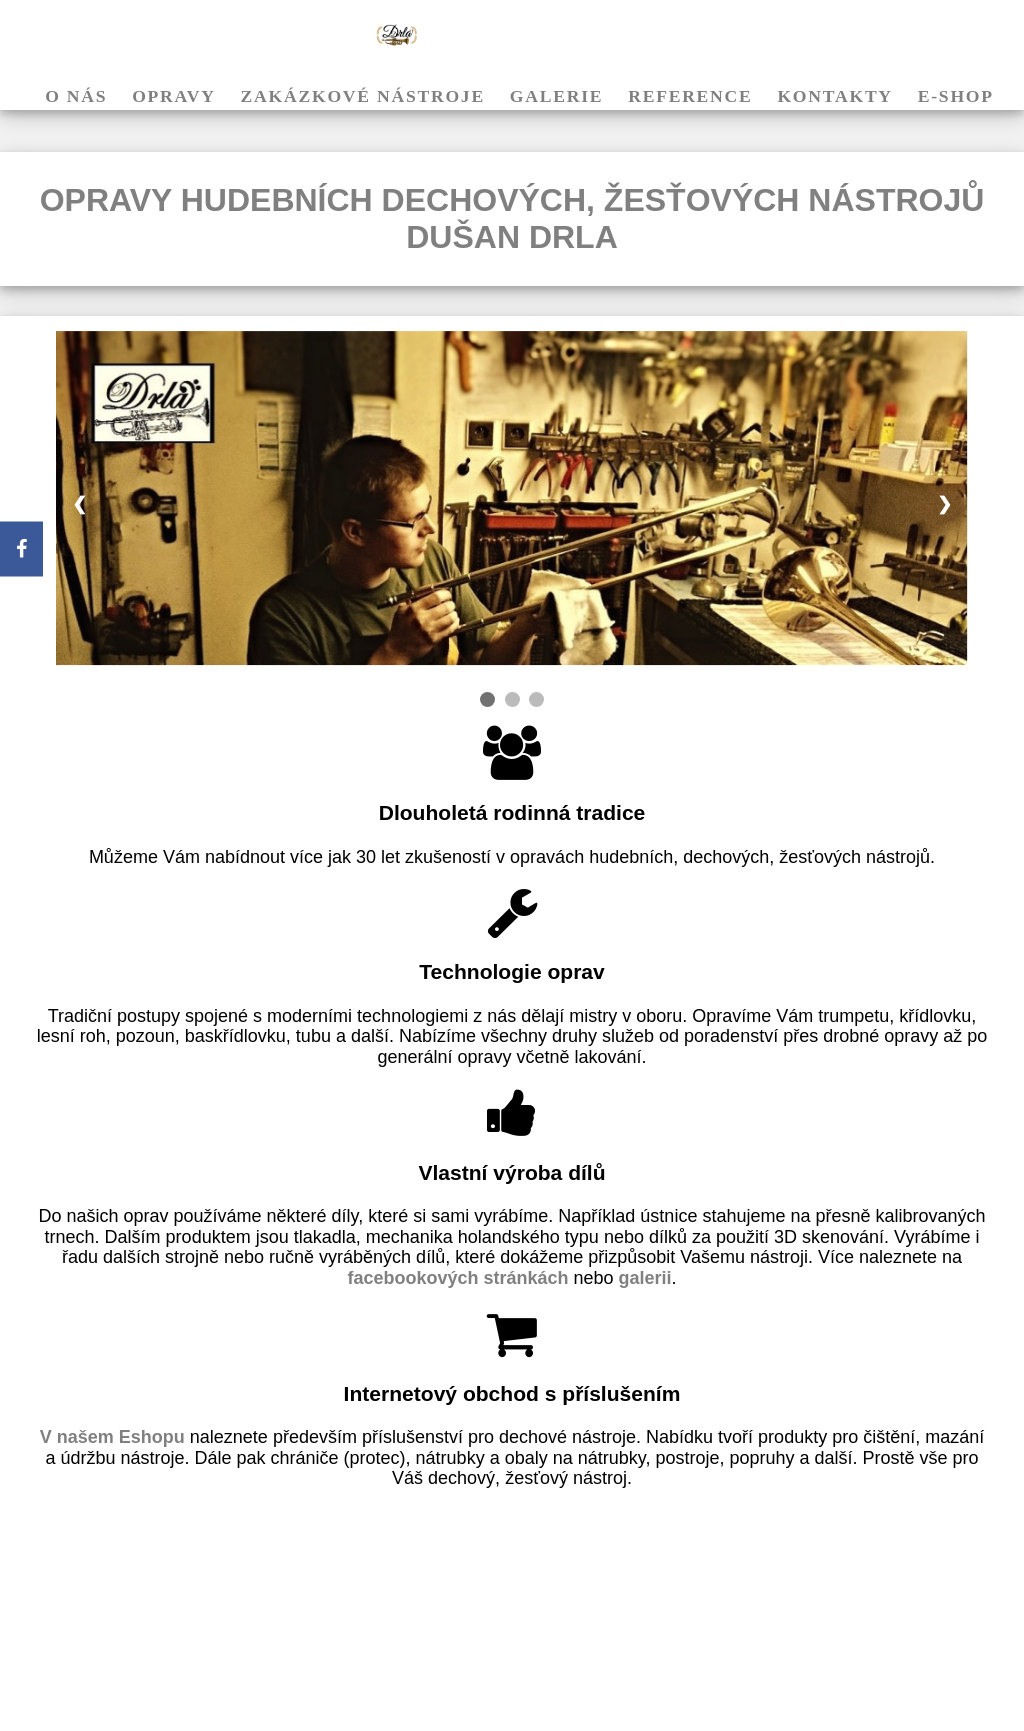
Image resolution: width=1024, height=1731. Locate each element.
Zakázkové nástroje (363, 96)
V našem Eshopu (115, 1437)
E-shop (956, 96)
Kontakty (834, 96)
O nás (76, 96)
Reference (690, 96)
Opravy (174, 96)
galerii (645, 1278)
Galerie (556, 96)
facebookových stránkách (457, 1278)
